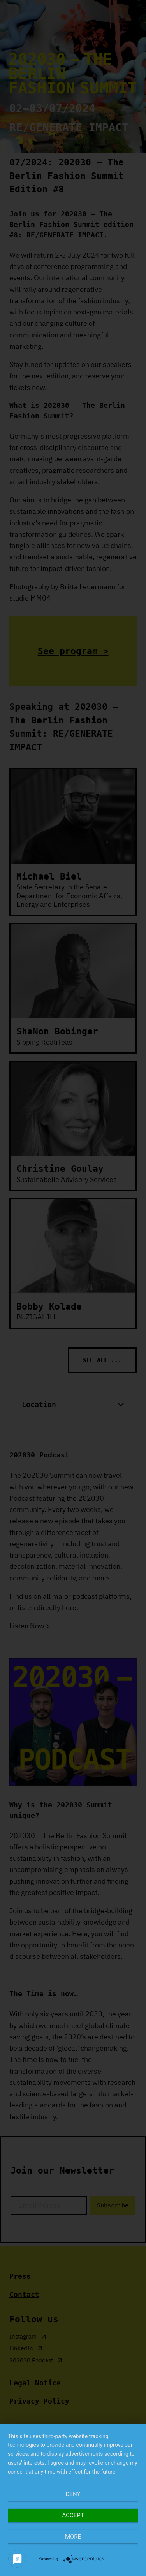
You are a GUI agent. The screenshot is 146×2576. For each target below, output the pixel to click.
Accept (73, 2515)
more (73, 2536)
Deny (73, 2494)
